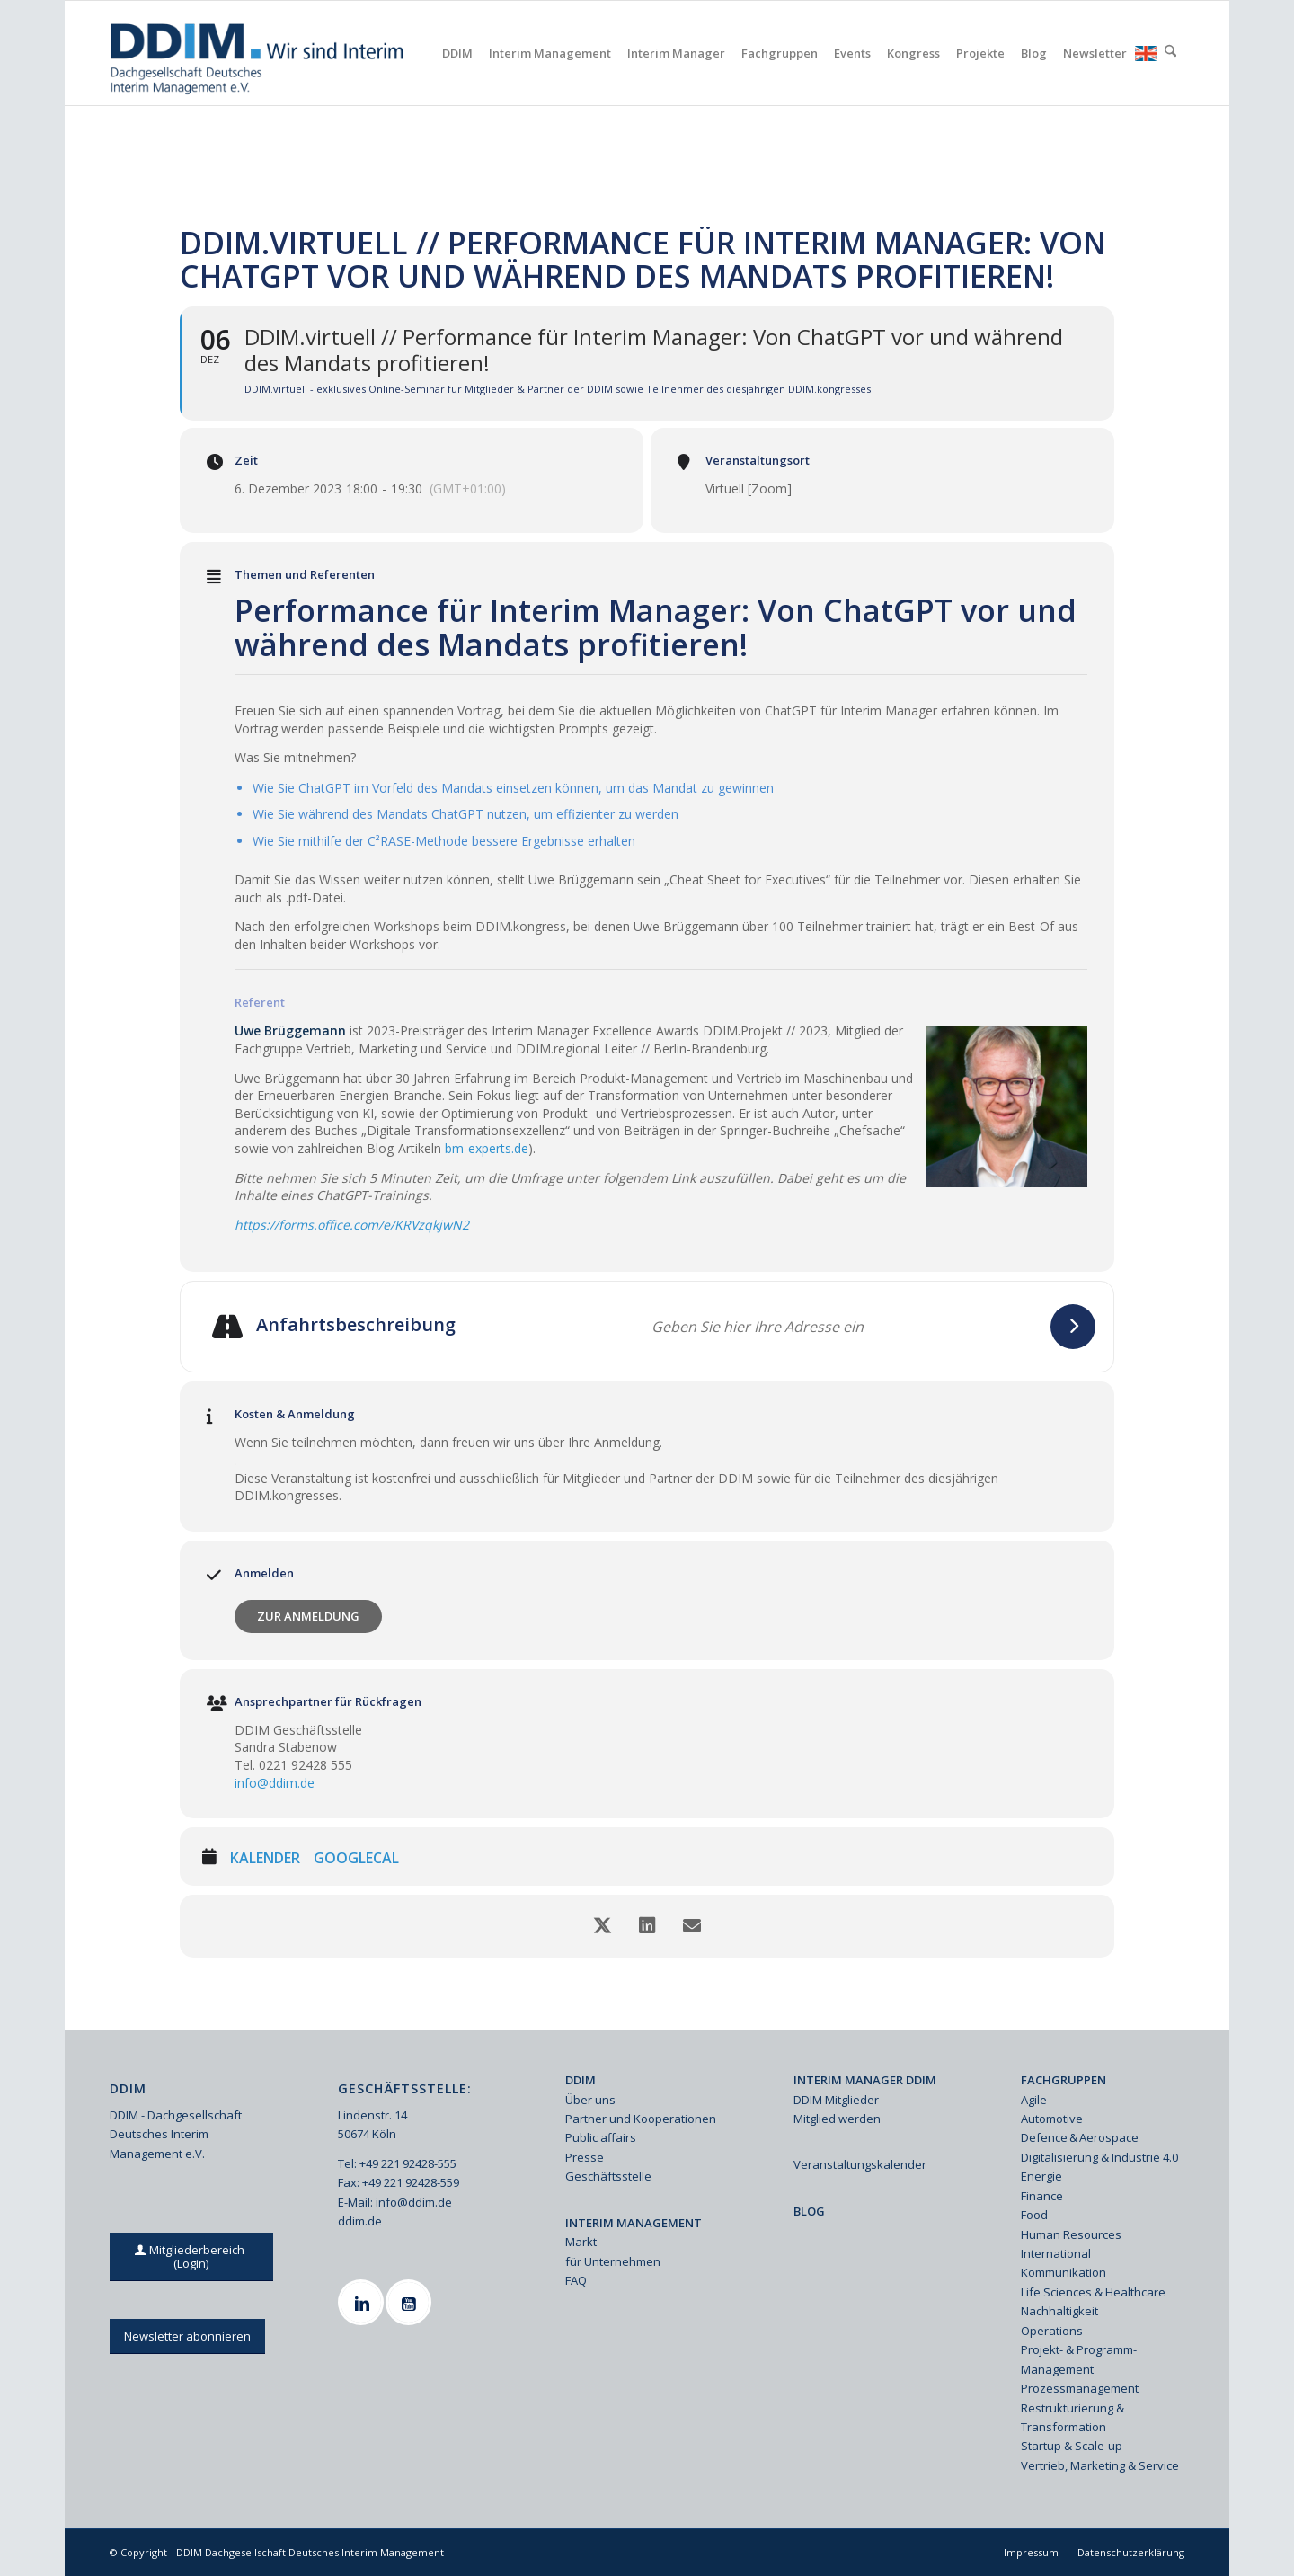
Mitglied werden (837, 2118)
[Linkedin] (363, 2302)
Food (1034, 2215)
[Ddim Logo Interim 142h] (258, 53)
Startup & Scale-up (1071, 2446)
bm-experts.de (486, 1148)
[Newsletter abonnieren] (187, 2336)
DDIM (580, 2080)
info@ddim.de (275, 1782)
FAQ (576, 2280)
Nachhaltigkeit (1059, 2311)
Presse (584, 2157)
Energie (1041, 2176)
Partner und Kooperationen (640, 2118)
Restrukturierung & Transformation (1072, 2417)
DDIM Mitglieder (836, 2100)
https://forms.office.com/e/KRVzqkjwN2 (352, 1224)
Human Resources (1071, 2234)
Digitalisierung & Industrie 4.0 (1099, 2157)
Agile (1034, 2100)
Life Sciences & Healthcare (1093, 2292)
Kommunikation (1063, 2272)
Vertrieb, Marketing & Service (1100, 2465)
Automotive (1052, 2118)
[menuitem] (457, 53)
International (1056, 2253)
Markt (581, 2242)
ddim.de (360, 2221)
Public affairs (600, 2137)
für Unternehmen (612, 2261)
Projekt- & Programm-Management (1079, 2358)
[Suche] (1170, 53)
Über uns (590, 2100)
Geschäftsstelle (608, 2176)
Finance (1042, 2196)
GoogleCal (356, 1859)
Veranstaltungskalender (859, 2164)
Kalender (265, 1859)
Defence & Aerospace (1080, 2137)
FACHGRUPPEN (1063, 2080)
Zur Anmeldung (308, 1616)
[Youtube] (410, 2302)
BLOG (809, 2211)
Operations (1052, 2331)
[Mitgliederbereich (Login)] (191, 2257)
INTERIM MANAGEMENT (633, 2223)
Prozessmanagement (1080, 2388)
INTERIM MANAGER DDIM (864, 2080)
